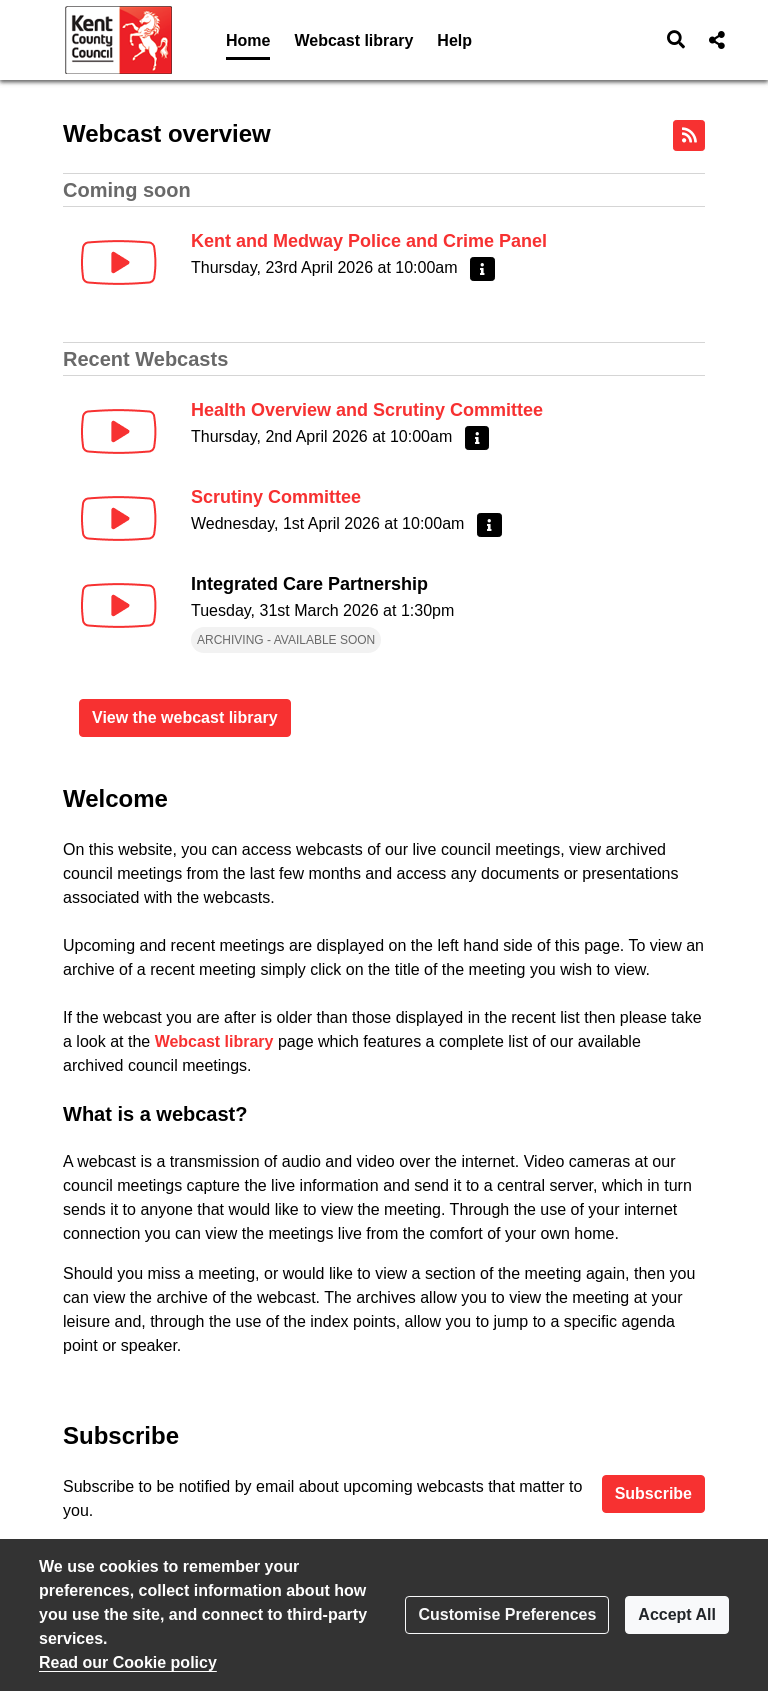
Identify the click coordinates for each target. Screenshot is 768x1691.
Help (454, 40)
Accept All (677, 1614)
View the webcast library (185, 717)
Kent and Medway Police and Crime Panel (369, 241)
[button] (676, 40)
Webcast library (353, 40)
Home (248, 40)
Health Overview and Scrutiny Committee (367, 410)
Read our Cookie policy (128, 1662)
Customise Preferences (507, 1614)
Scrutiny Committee (276, 497)
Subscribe (653, 1493)
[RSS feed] (689, 135)
